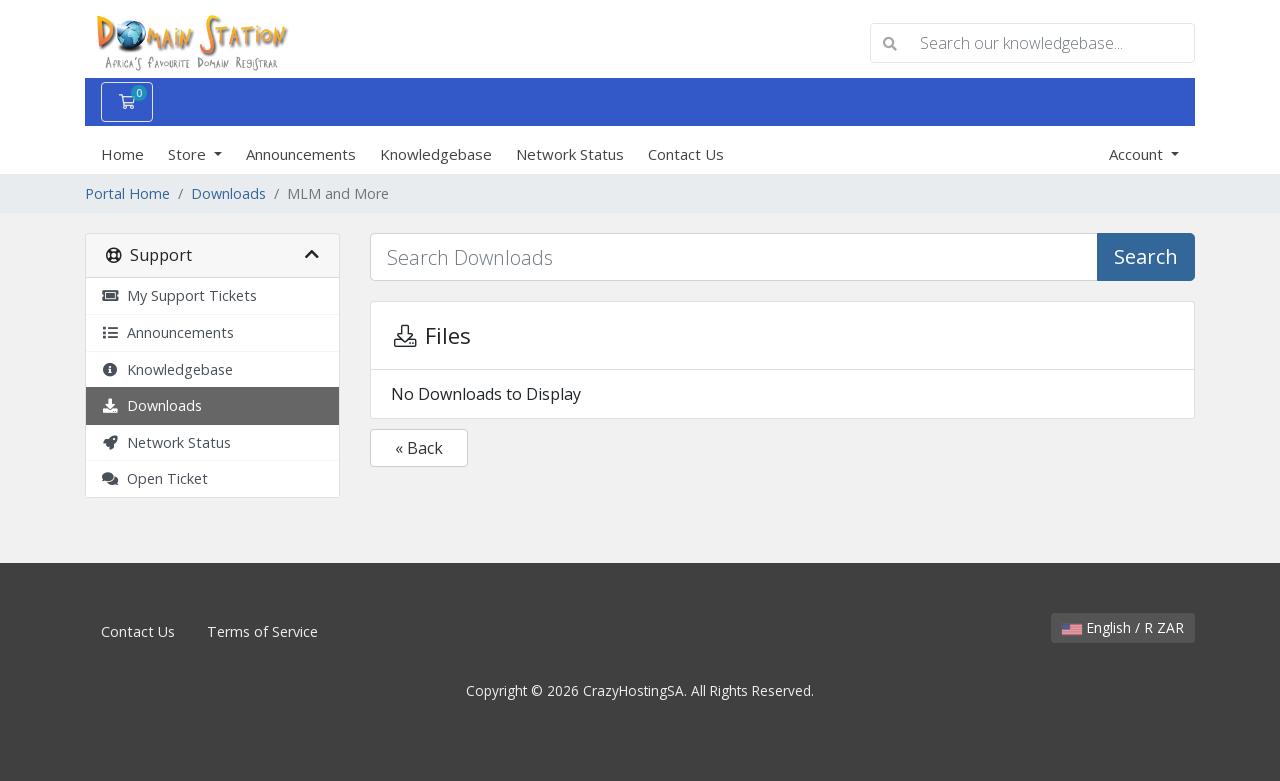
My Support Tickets (179, 295)
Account (1138, 154)
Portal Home (127, 193)
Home (122, 154)
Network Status (570, 154)
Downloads (228, 193)
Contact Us (686, 154)
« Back (419, 448)
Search (1146, 256)
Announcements (301, 154)
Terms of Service (262, 631)
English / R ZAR (1123, 627)
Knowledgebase (436, 154)
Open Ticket (154, 478)
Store (189, 154)
